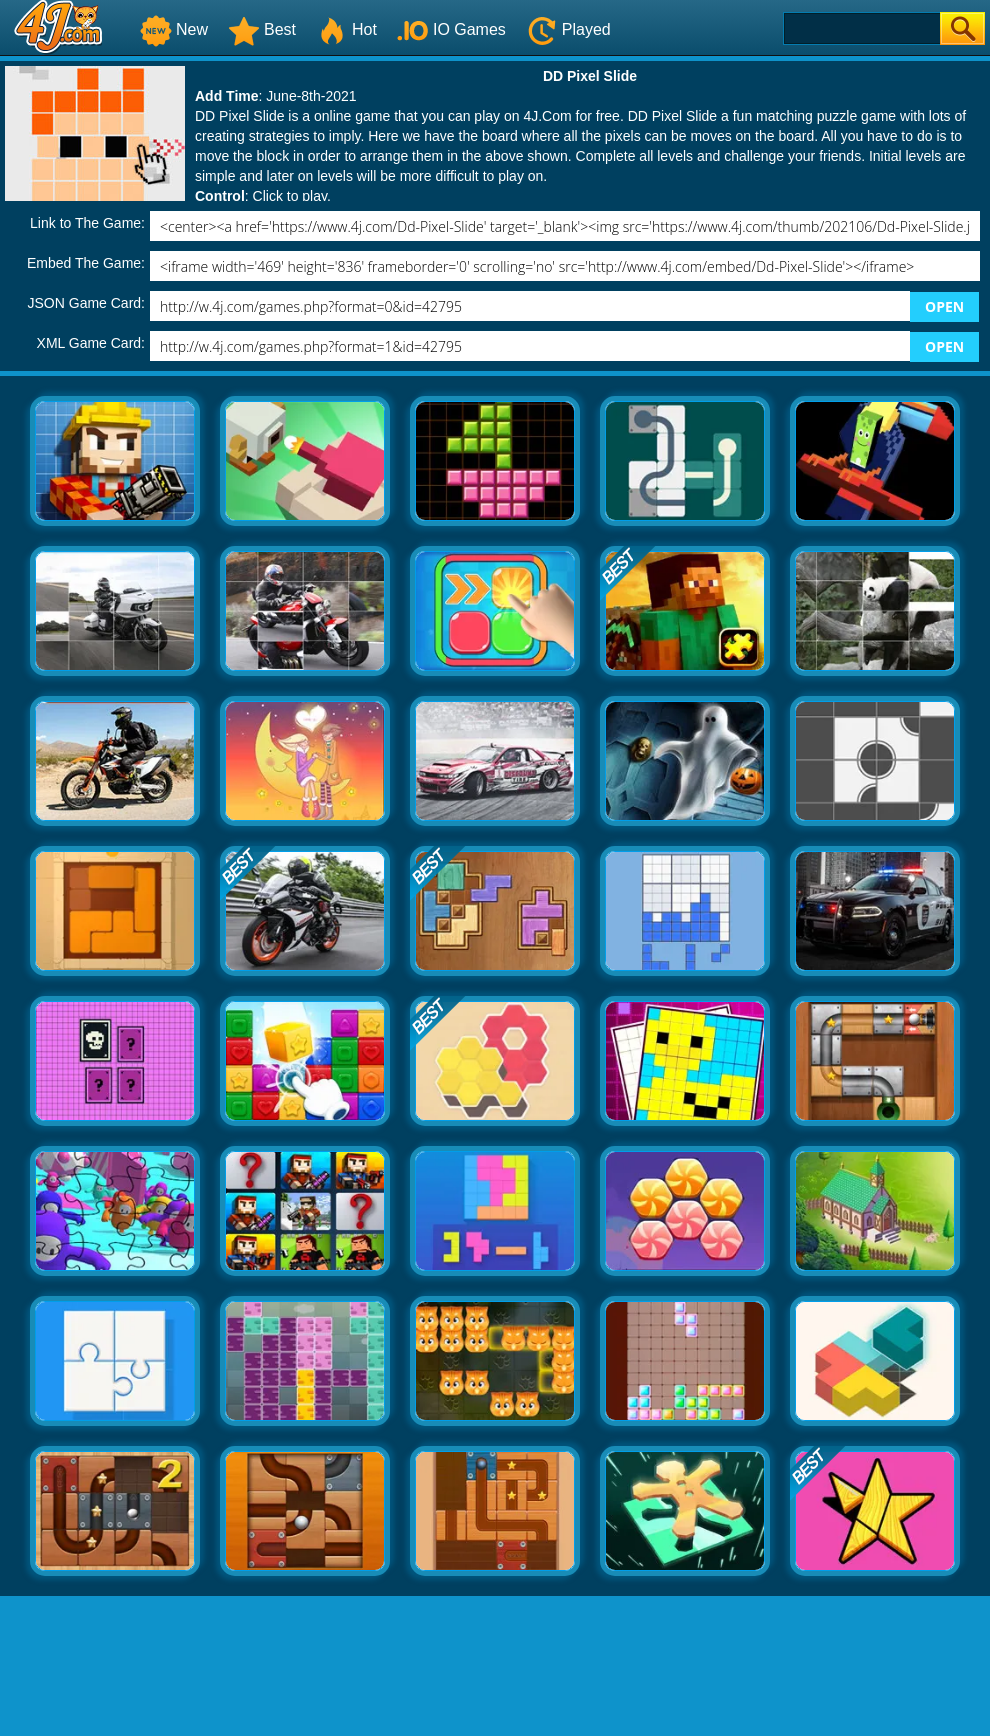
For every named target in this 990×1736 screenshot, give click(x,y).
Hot (346, 29)
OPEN (944, 306)
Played (568, 29)
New (174, 29)
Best (262, 29)
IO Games (451, 29)
